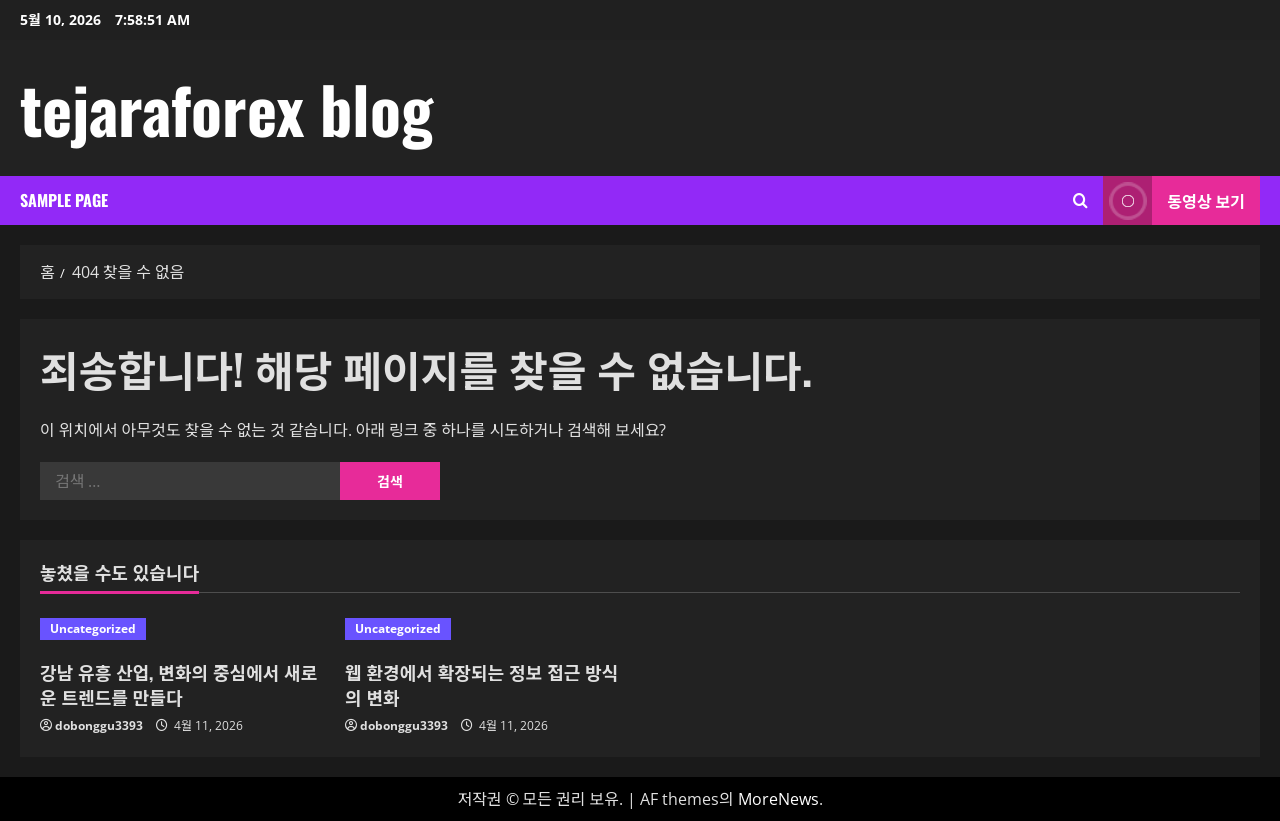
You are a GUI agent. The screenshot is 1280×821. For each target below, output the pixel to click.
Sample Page (64, 200)
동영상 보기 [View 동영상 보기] (1174, 200)
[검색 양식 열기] (1080, 200)
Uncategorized (93, 628)
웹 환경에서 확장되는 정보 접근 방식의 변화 (481, 684)
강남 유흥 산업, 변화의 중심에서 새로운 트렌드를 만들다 (178, 684)
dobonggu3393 (99, 725)
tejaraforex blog (226, 108)
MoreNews (778, 799)
